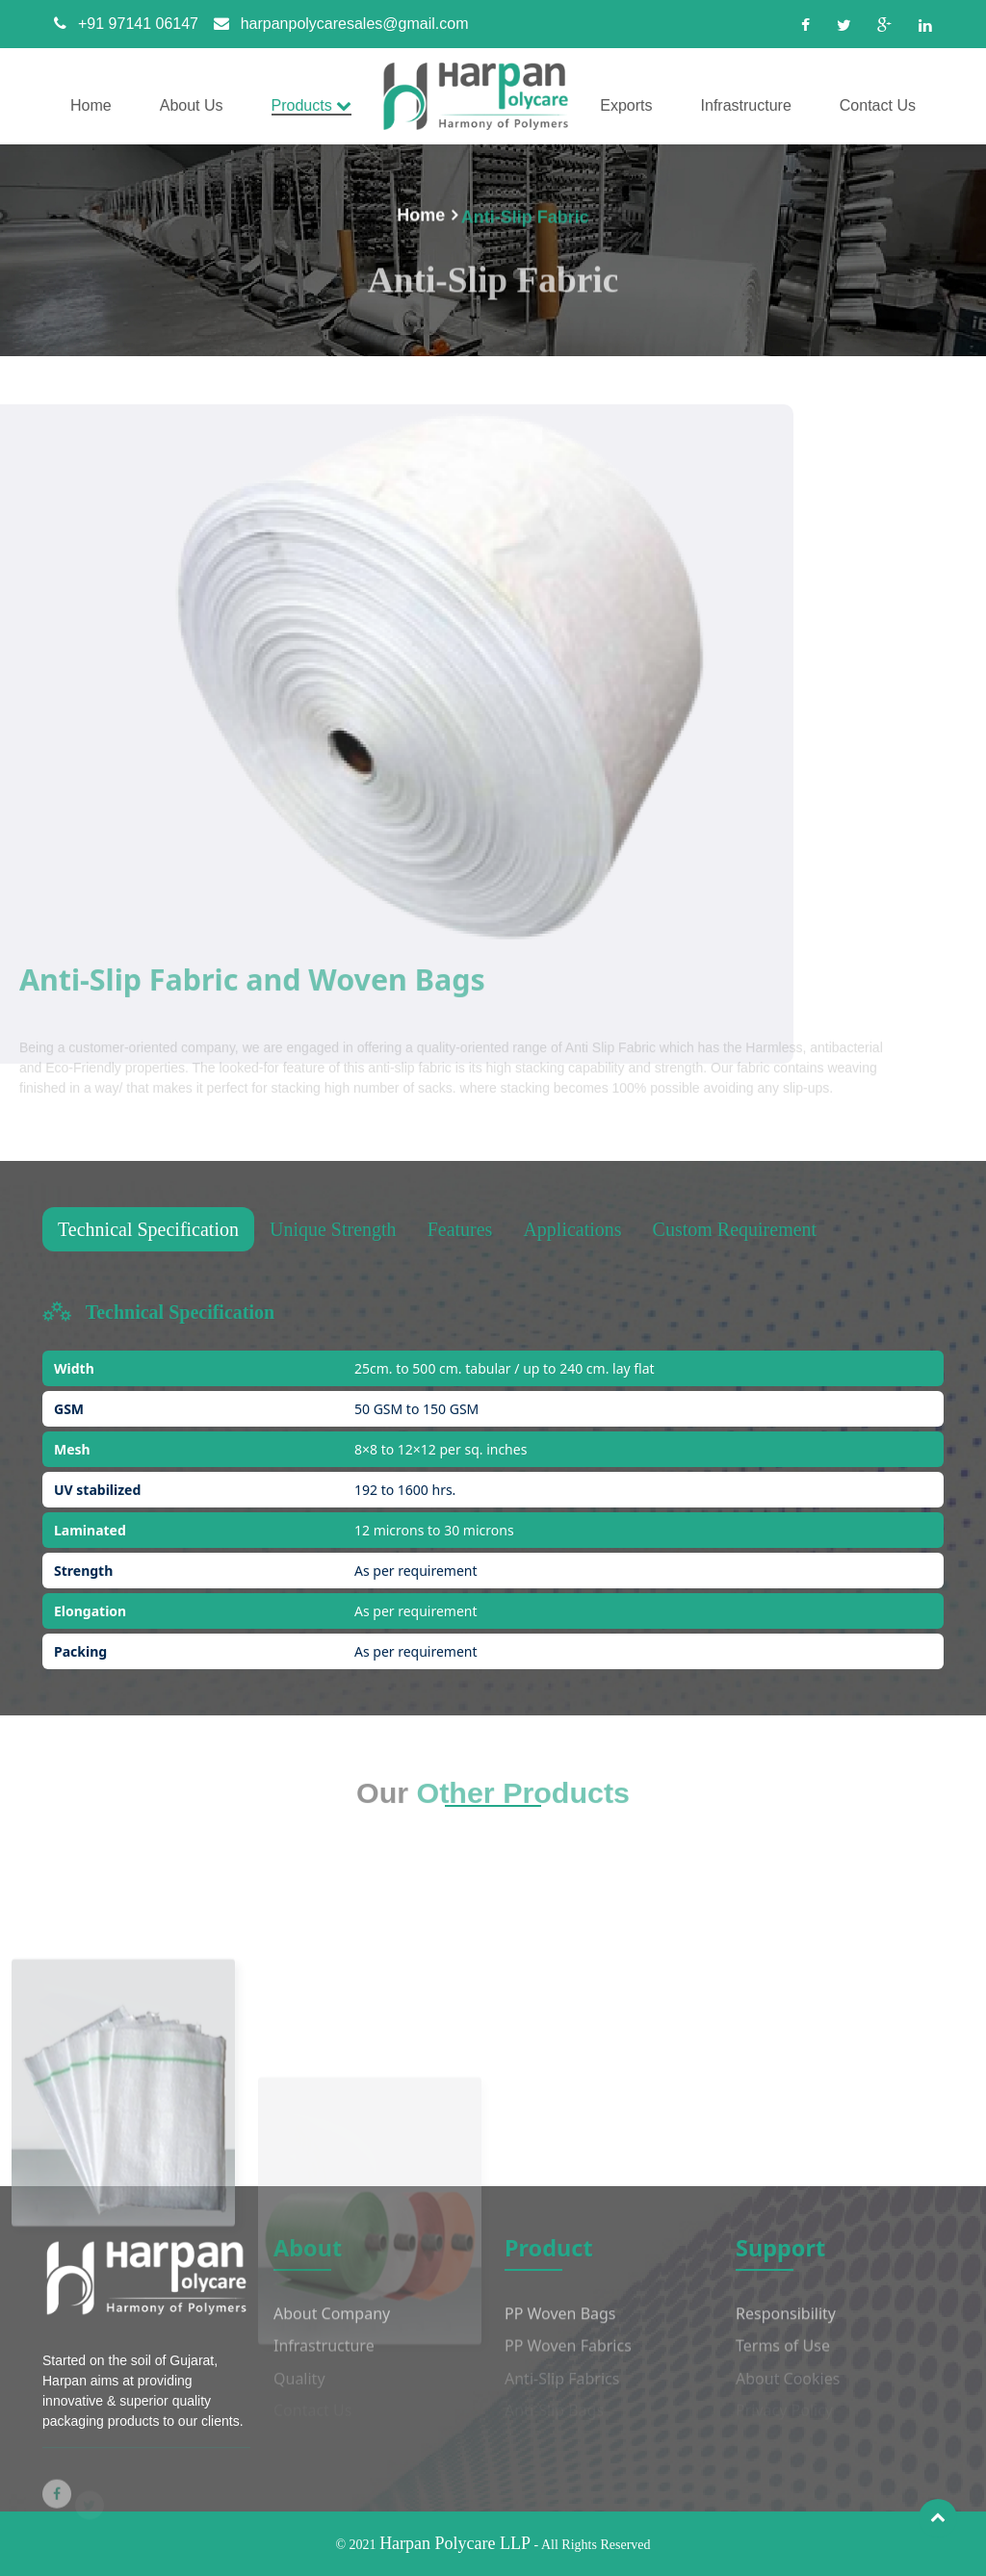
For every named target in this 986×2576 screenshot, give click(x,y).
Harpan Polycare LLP (455, 2543)
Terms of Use (783, 2356)
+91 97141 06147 (120, 23)
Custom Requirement (735, 1229)
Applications (572, 1229)
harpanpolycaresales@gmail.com (335, 23)
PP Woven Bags (560, 2324)
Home (421, 217)
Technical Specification (148, 1229)
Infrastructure (324, 2356)
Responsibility (786, 2324)
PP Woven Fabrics (568, 2356)
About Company (331, 2324)
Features (460, 1229)
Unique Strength (333, 1229)
